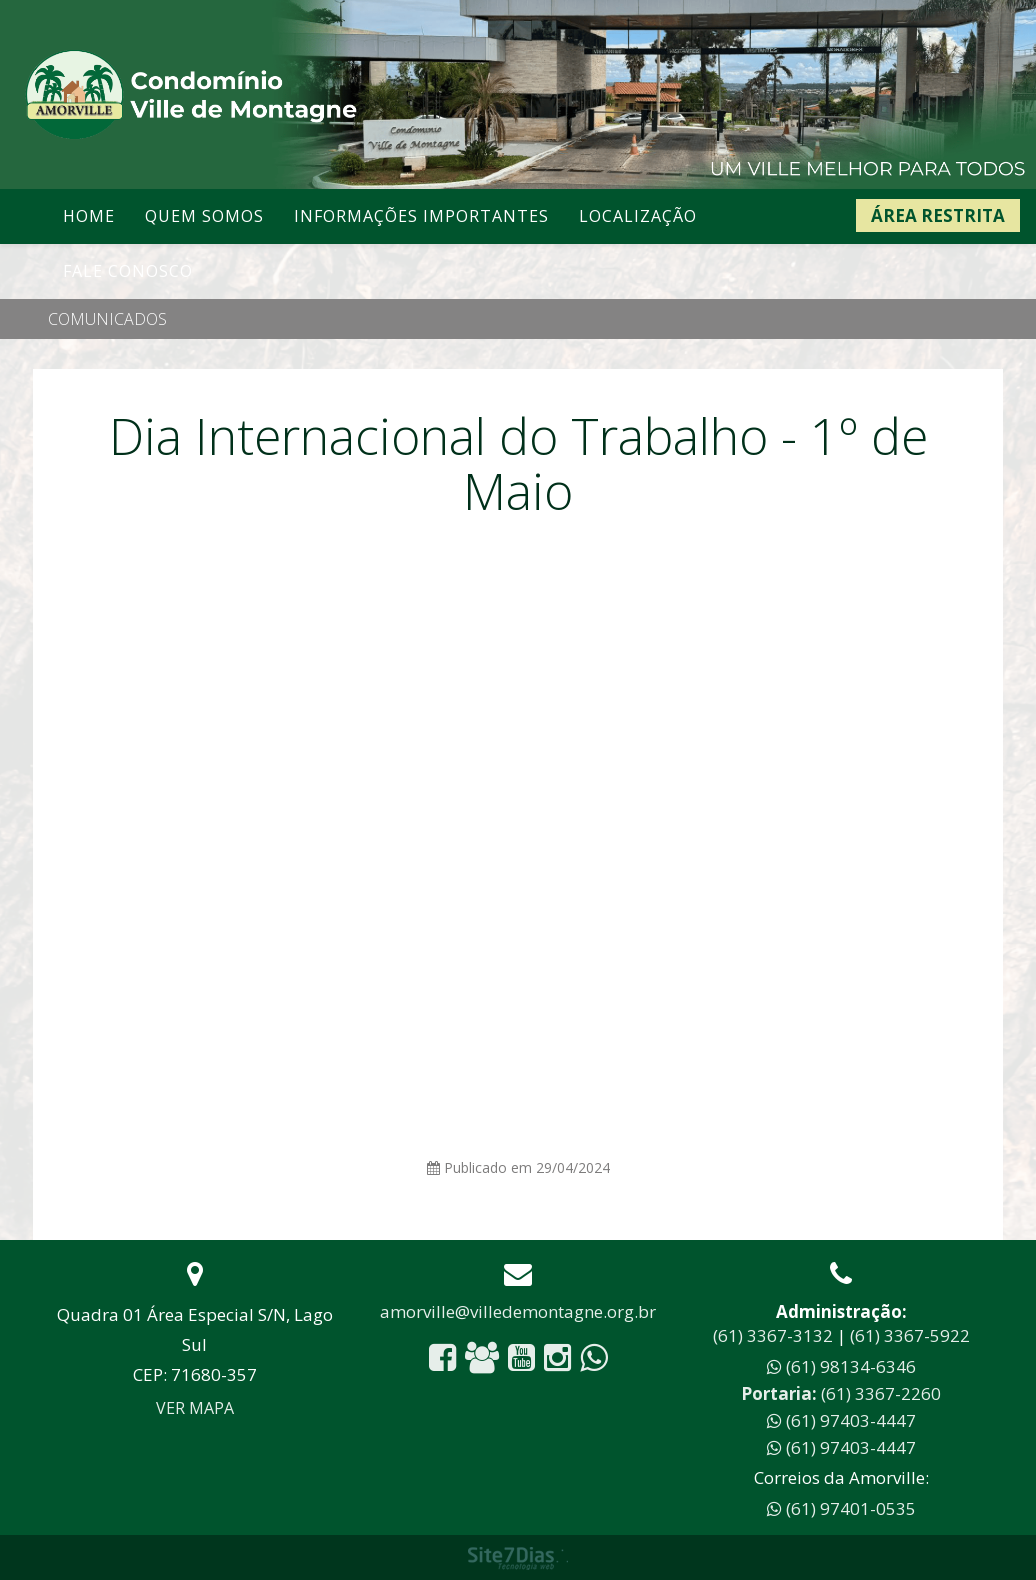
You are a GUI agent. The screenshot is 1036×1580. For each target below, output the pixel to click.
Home (89, 216)
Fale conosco (128, 271)
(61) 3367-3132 (773, 1335)
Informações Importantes (421, 216)
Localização (638, 216)
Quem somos (204, 216)
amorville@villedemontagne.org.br (518, 1311)
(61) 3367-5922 (910, 1335)
